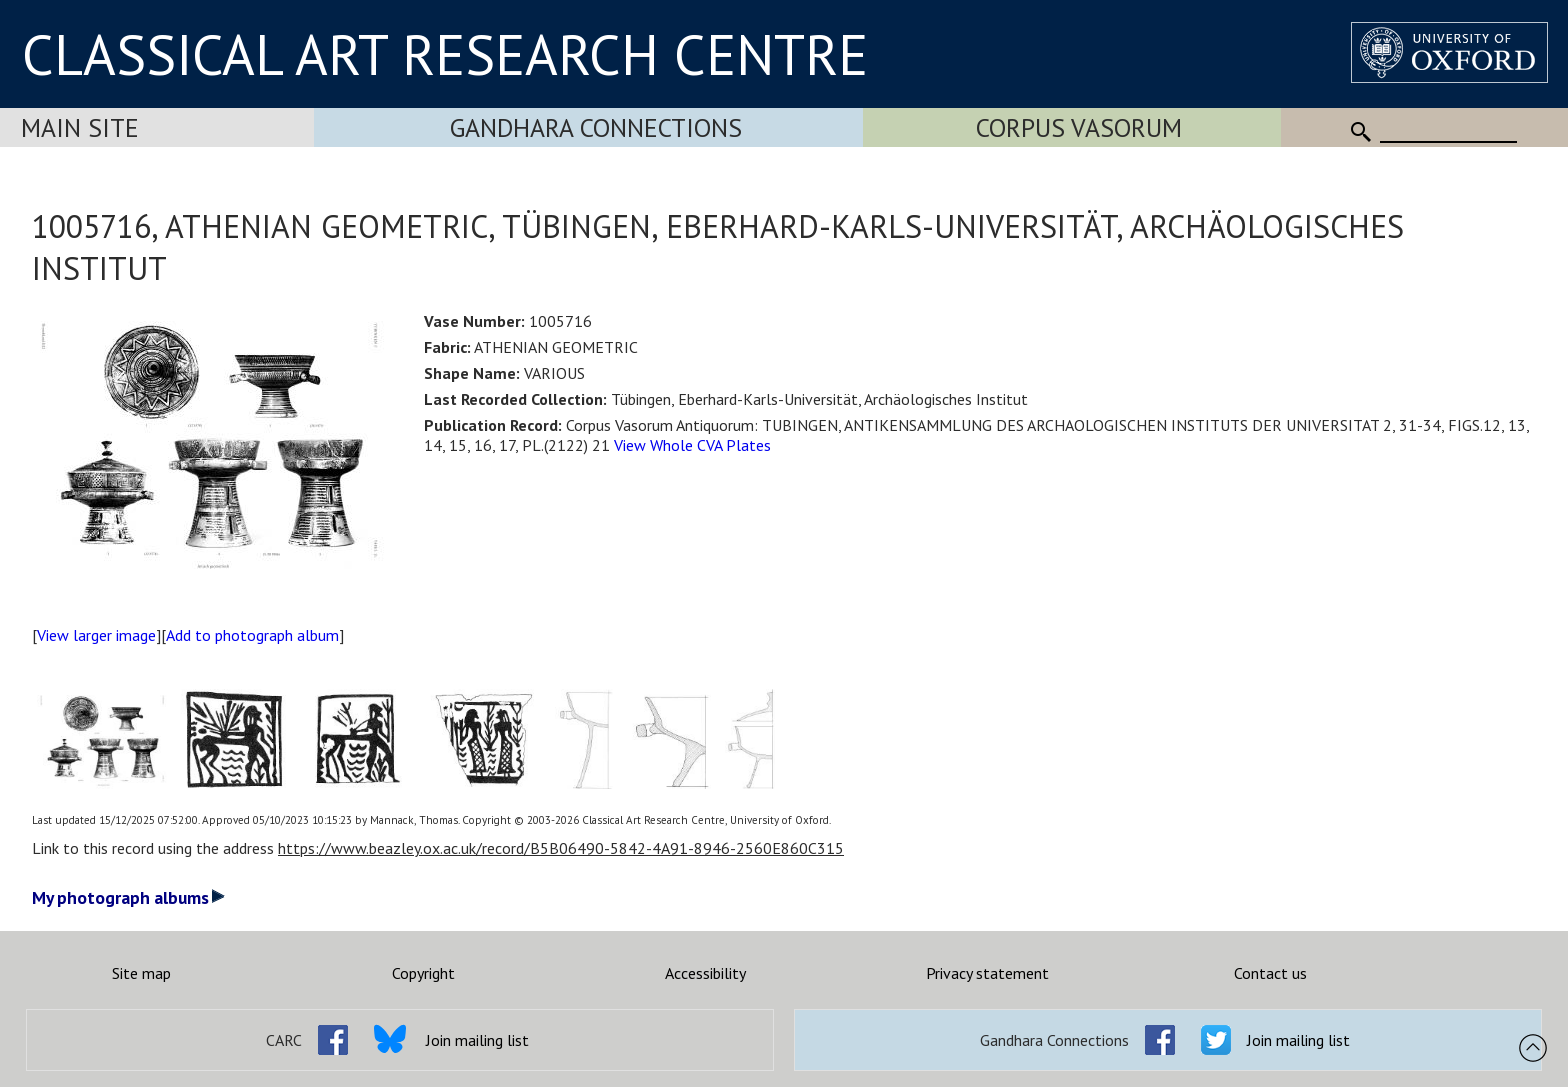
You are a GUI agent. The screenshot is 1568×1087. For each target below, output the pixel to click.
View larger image (96, 635)
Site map (141, 973)
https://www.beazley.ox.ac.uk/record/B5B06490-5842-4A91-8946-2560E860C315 (561, 848)
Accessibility (705, 973)
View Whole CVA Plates (692, 445)
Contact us (1270, 973)
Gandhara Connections (596, 127)
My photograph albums (128, 897)
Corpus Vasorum (1079, 127)
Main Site (80, 127)
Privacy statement (987, 973)
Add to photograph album (252, 635)
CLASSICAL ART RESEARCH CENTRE (445, 54)
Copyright (423, 973)
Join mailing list (477, 1040)
